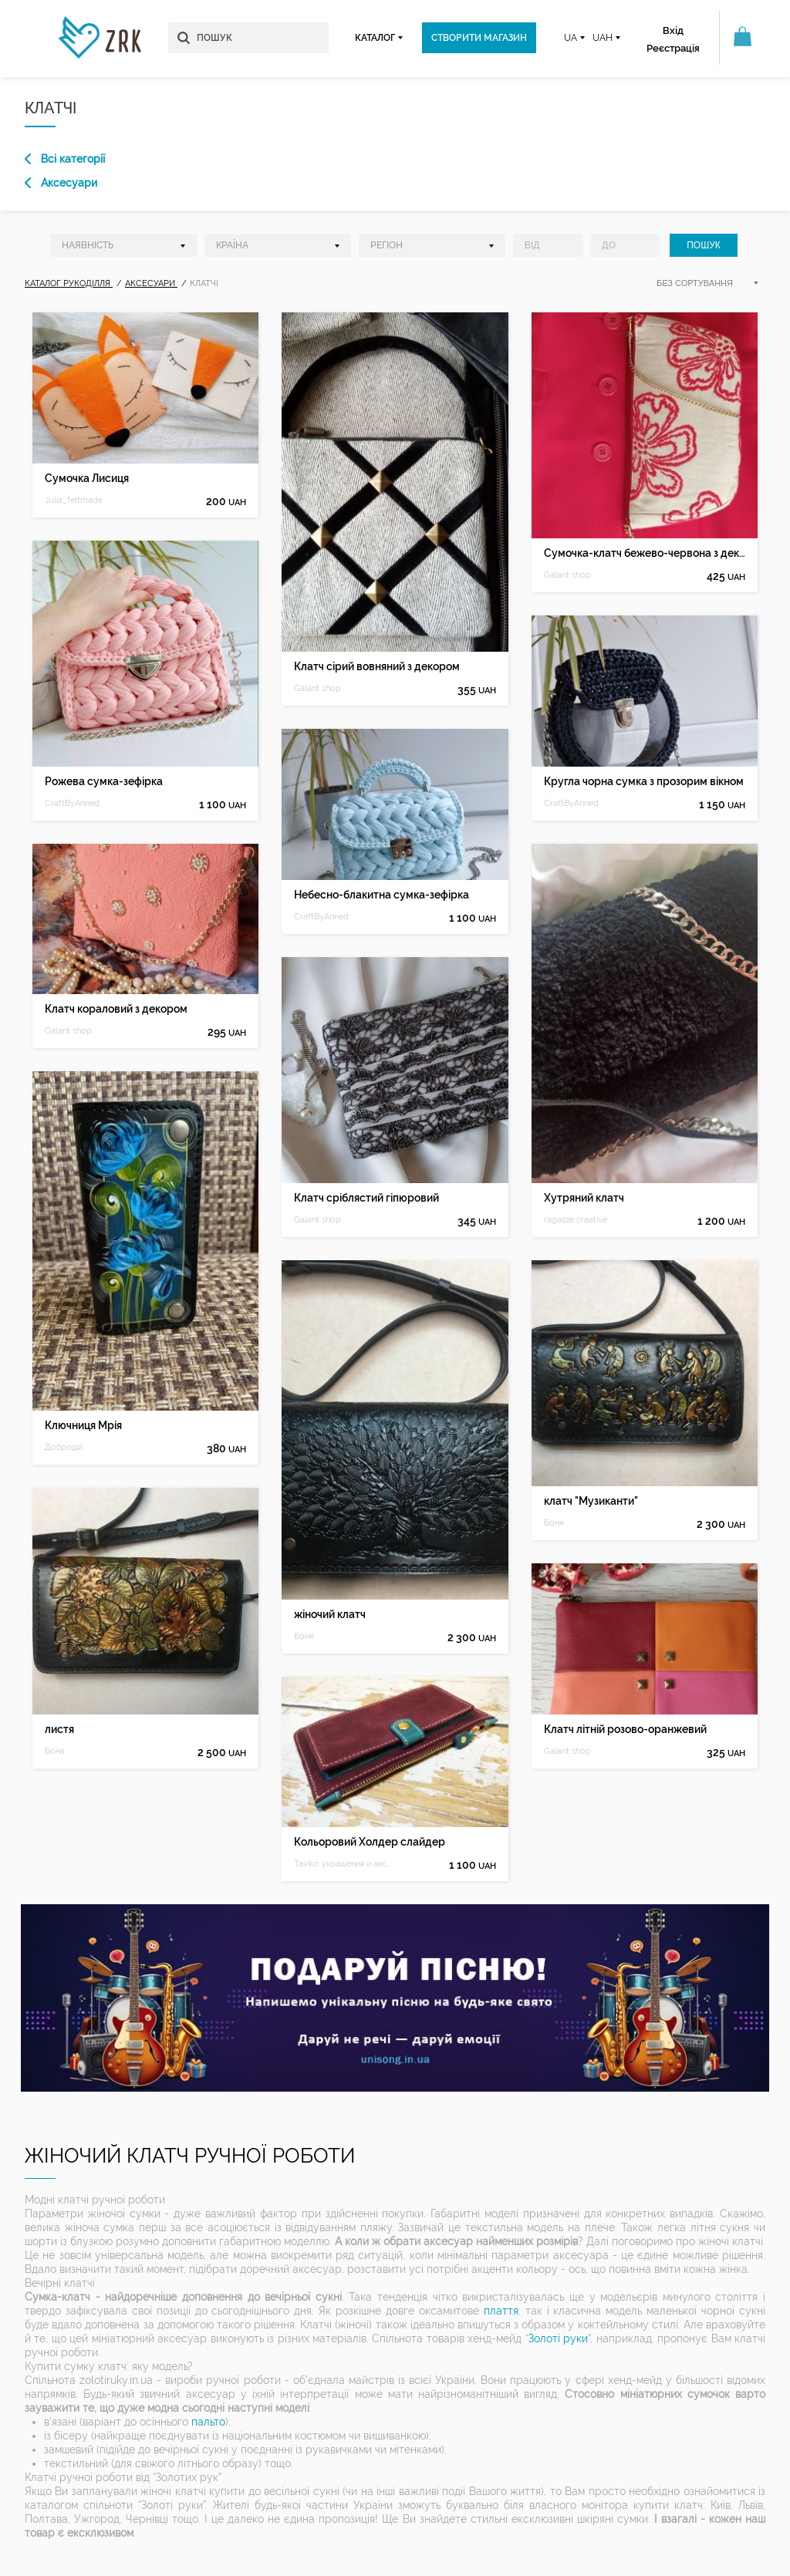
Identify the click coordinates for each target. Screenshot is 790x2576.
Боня (54, 1751)
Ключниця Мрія (83, 1425)
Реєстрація (673, 48)
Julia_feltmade (74, 500)
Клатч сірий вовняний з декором (377, 666)
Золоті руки (558, 2338)
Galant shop (68, 1031)
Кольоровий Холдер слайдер (369, 1842)
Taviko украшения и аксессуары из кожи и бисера (344, 1864)
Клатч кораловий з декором (116, 1009)
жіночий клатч (330, 1614)
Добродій (64, 1447)
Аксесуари (61, 182)
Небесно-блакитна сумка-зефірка (381, 894)
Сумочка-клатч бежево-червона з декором (644, 553)
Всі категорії (65, 158)
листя (59, 1729)
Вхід (673, 30)
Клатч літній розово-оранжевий (625, 1729)
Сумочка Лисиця (87, 478)
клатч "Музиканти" (591, 1501)
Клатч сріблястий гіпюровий (366, 1198)
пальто (208, 2422)
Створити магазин (479, 37)
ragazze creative (575, 1220)
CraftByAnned (72, 803)
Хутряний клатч (584, 1198)
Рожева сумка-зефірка (104, 781)
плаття (501, 2311)
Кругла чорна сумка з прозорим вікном (644, 781)
